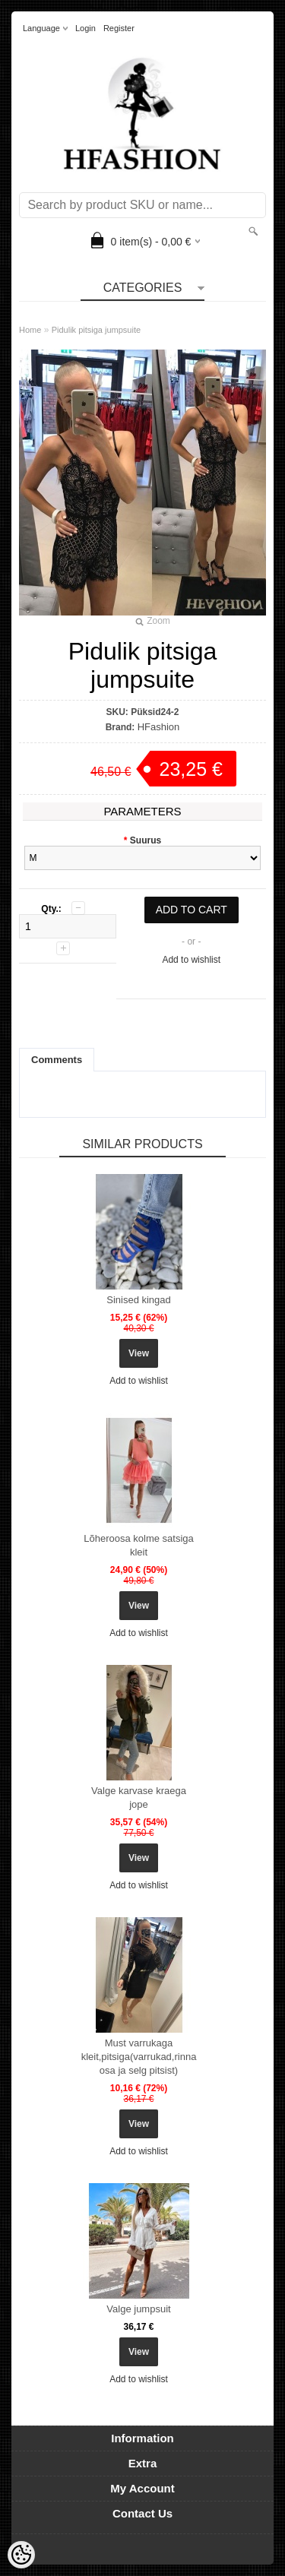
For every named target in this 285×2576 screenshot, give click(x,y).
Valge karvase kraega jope (138, 1797)
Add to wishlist (191, 959)
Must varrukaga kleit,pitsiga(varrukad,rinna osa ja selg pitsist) (139, 2056)
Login (85, 28)
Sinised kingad (138, 1299)
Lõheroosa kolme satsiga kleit (139, 1545)
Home (30, 329)
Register (119, 28)
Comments (56, 1059)
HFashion (159, 727)
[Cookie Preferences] (21, 2554)
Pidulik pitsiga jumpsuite (96, 329)
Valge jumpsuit (138, 2309)
